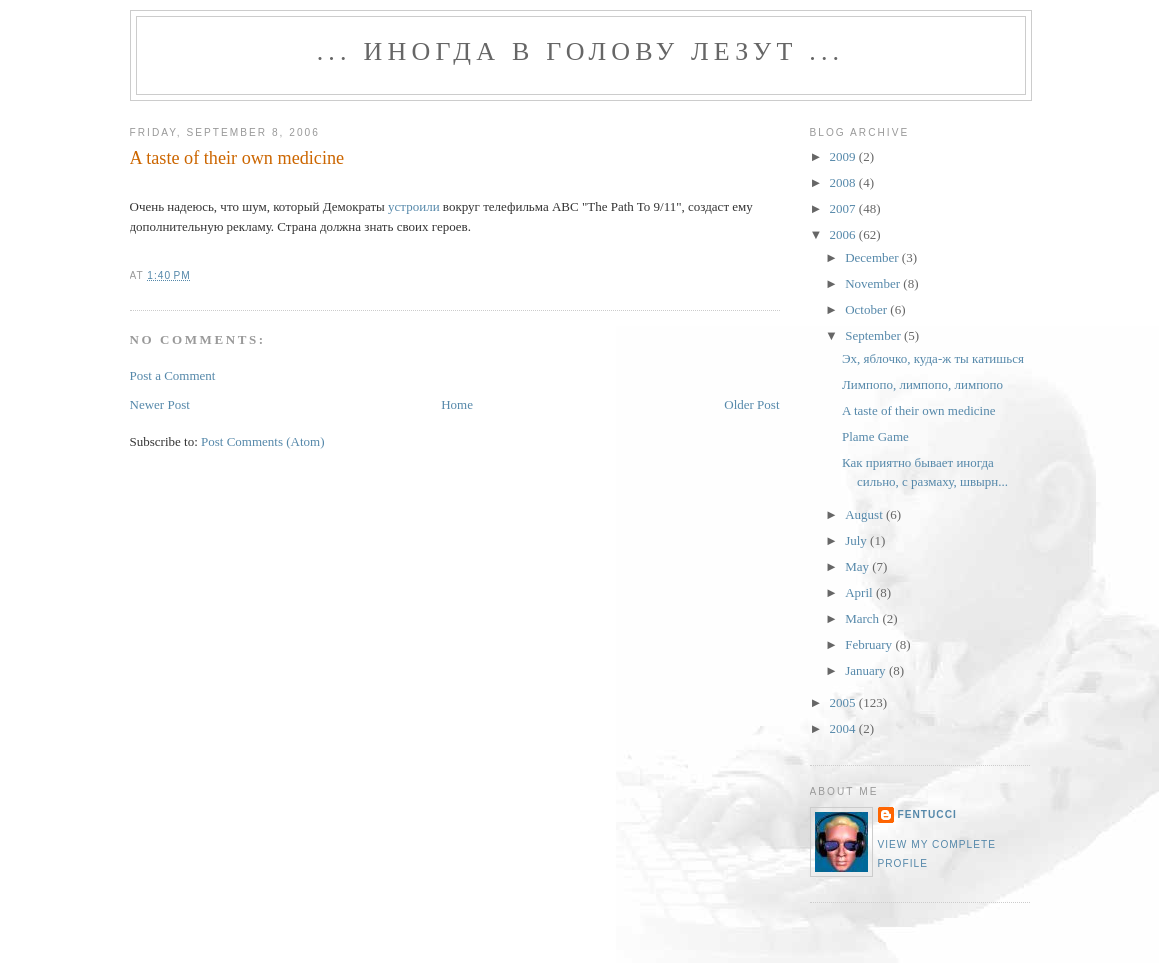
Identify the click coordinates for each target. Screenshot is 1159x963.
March (863, 618)
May (858, 566)
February (870, 644)
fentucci (927, 814)
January (867, 670)
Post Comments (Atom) (263, 441)
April (860, 592)
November (874, 283)
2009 (844, 156)
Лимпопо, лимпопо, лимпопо (922, 384)
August (865, 514)
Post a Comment (173, 375)
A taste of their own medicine (237, 158)
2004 (844, 728)
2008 (844, 182)
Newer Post (160, 404)
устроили (414, 206)
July (857, 540)
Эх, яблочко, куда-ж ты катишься (933, 358)
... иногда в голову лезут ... (581, 51)
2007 (844, 208)
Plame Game (875, 436)
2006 (844, 234)
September (874, 335)
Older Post (751, 404)
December (873, 257)
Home (457, 404)
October (867, 309)
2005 (844, 702)
